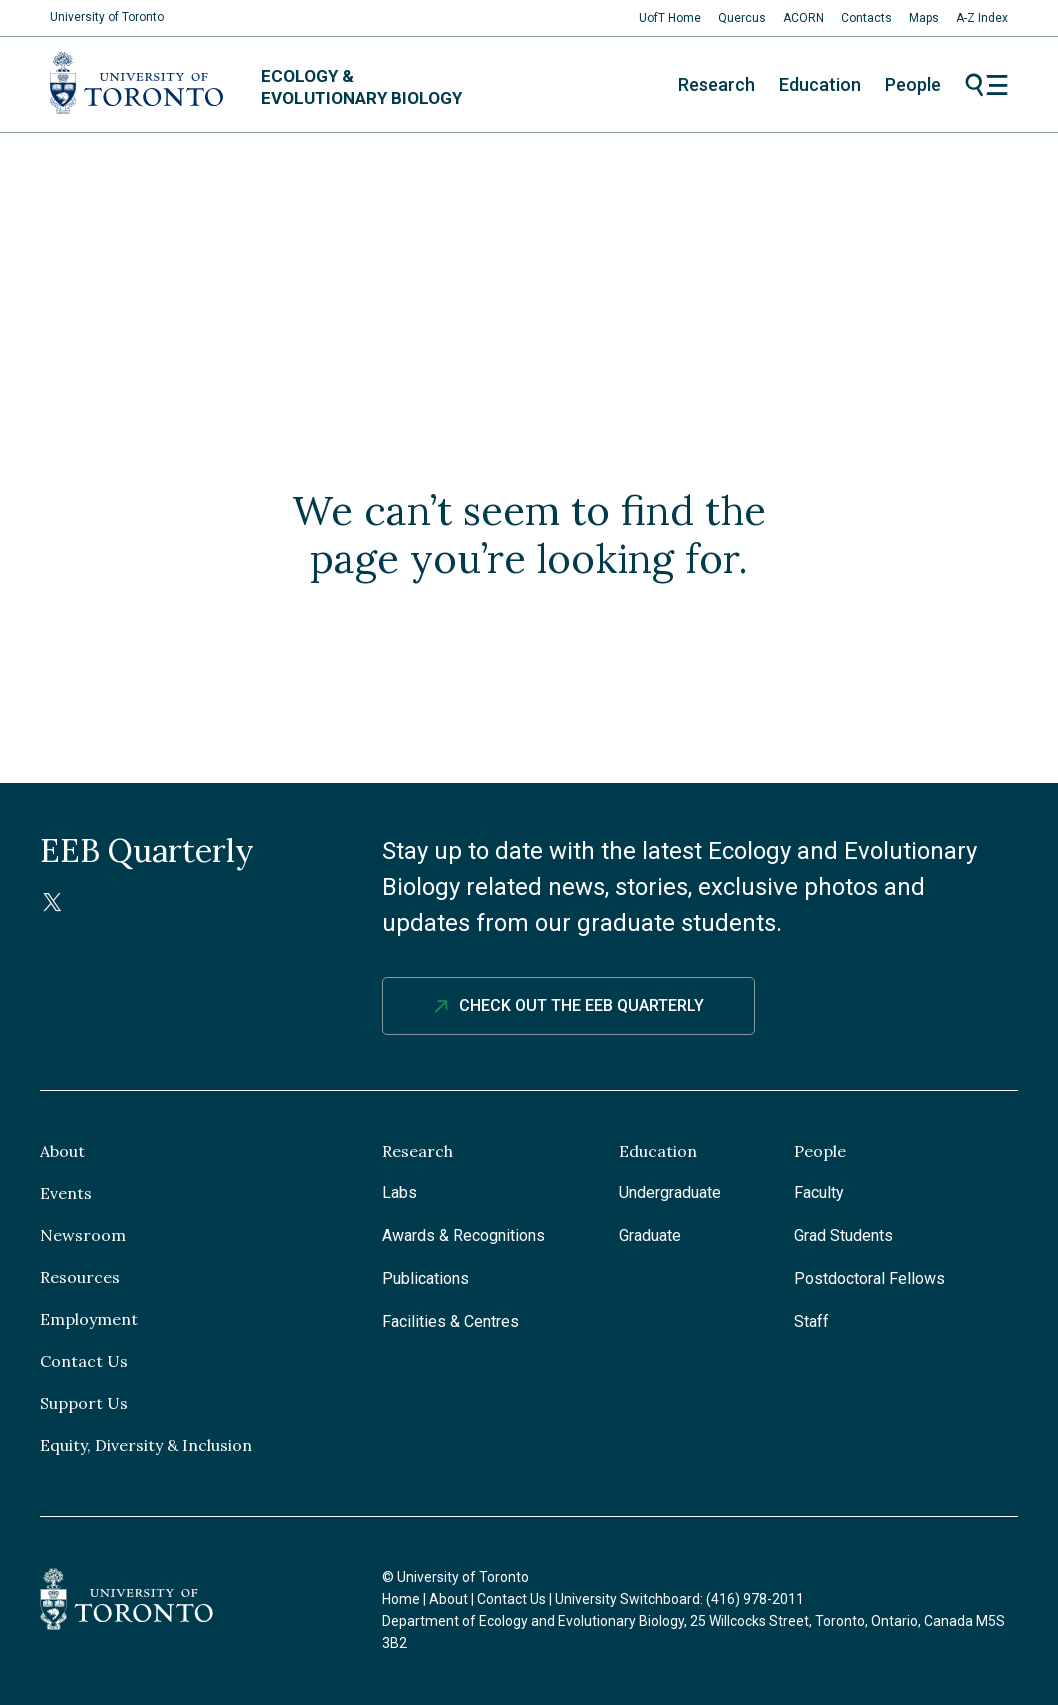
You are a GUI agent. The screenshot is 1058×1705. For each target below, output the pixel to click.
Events (66, 1193)
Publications (425, 1278)
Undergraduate (670, 1192)
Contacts (866, 18)
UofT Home (670, 18)
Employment (89, 1319)
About (62, 1151)
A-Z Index (982, 18)
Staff (811, 1321)
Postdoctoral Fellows (869, 1278)
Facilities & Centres (450, 1321)
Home (401, 1599)
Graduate (650, 1235)
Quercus (742, 18)
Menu (986, 85)
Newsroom (83, 1235)
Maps (924, 18)
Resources (80, 1277)
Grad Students (843, 1235)
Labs (399, 1192)
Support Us (84, 1403)
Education (820, 84)
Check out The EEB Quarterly (581, 1005)
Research (716, 84)
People (913, 84)
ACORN (803, 18)
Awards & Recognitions (463, 1235)
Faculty (819, 1192)
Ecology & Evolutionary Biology (361, 87)
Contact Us (84, 1361)
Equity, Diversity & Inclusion (146, 1445)
